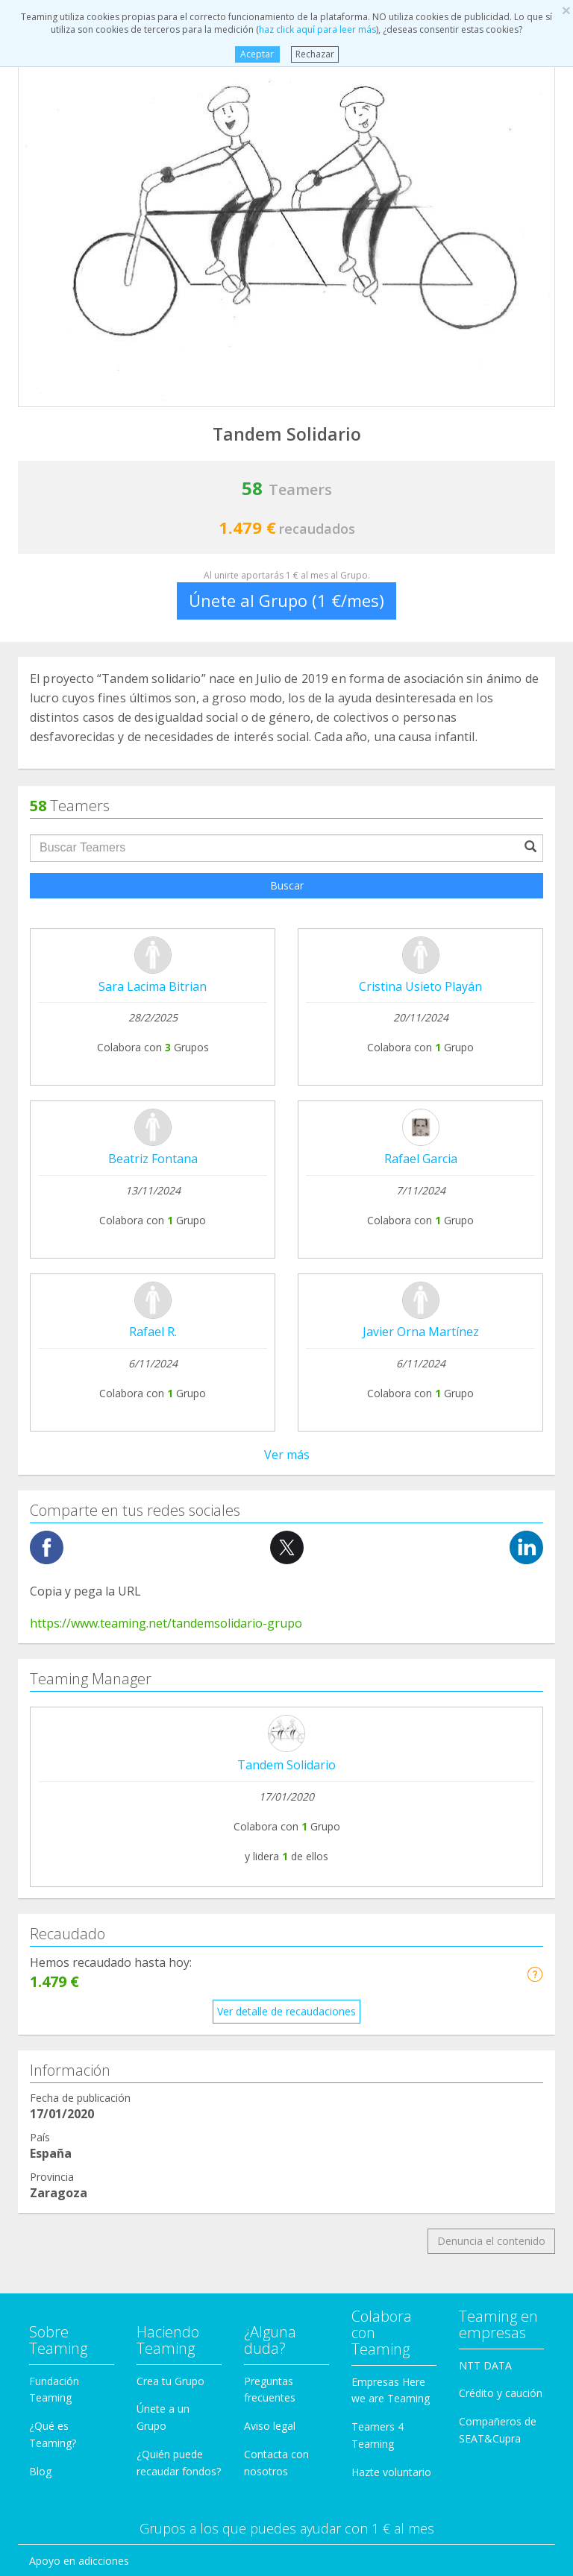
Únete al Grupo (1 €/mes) (286, 600)
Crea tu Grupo (170, 1693)
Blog (40, 1783)
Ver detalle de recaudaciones (286, 1323)
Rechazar (314, 54)
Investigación (61, 2126)
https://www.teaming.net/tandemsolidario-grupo (166, 935)
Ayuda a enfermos (73, 1901)
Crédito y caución (500, 1705)
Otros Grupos (62, 2183)
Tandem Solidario (286, 1076)
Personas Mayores (74, 2154)
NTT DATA (485, 1677)
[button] (534, 1285)
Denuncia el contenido (491, 1553)
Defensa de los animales (88, 1957)
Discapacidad (61, 1985)
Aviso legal (269, 1738)
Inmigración (57, 2098)
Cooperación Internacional (93, 1928)
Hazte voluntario (391, 1784)
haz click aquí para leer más (317, 29)
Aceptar (257, 54)
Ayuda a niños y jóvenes (87, 2070)
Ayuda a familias (68, 2042)
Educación (53, 2013)
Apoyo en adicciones (79, 1872)
